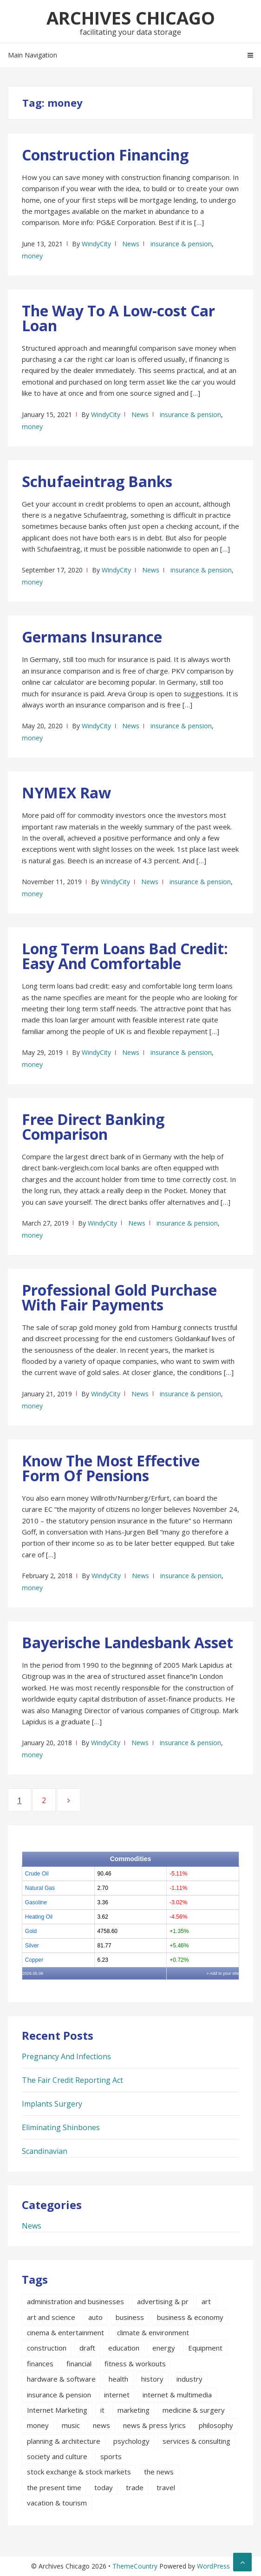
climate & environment (153, 2332)
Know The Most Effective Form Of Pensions (111, 1468)
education (123, 2347)
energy (163, 2347)
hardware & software (61, 2378)
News (130, 243)
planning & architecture (63, 2441)
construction (46, 2347)
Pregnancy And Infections (66, 2056)
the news (159, 2471)
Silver (32, 1945)
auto (95, 2317)
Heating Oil (38, 1917)
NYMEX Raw (66, 793)
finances (40, 2363)
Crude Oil (37, 1873)
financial (78, 2363)
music (71, 2425)
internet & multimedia (177, 2394)
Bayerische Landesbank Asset (127, 1642)
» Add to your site (223, 1973)
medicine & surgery (194, 2410)
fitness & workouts (135, 2363)
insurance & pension (181, 243)
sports (111, 2456)
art (206, 2301)
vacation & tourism (57, 2502)
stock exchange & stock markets (79, 2471)
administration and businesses (75, 2301)
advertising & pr (163, 2301)
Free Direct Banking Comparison (93, 1126)
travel (166, 2487)
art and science (51, 2317)
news (101, 2425)
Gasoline (36, 1902)
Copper (34, 1960)
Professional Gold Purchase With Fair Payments (119, 1297)
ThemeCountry (134, 2566)
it (102, 2410)
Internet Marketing (57, 2410)
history (152, 2378)
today (103, 2487)
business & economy (190, 2317)
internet (117, 2394)
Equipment (205, 2347)
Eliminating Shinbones (61, 2127)
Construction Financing (105, 155)
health (118, 2378)
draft (87, 2347)
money (32, 255)
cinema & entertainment (65, 2332)
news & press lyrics (154, 2425)
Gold (31, 1931)
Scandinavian (44, 2151)
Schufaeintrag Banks (97, 481)
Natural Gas (40, 1888)
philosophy (216, 2425)
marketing (133, 2410)
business (130, 2317)
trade (135, 2487)
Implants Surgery (52, 2104)
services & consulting (196, 2441)
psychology (131, 2441)
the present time (54, 2487)
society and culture (57, 2456)
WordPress (213, 2566)
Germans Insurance (92, 637)
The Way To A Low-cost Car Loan (118, 318)
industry (189, 2378)
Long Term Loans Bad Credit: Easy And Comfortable (125, 955)
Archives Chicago (130, 18)
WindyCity (96, 243)
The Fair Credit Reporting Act (72, 2080)
